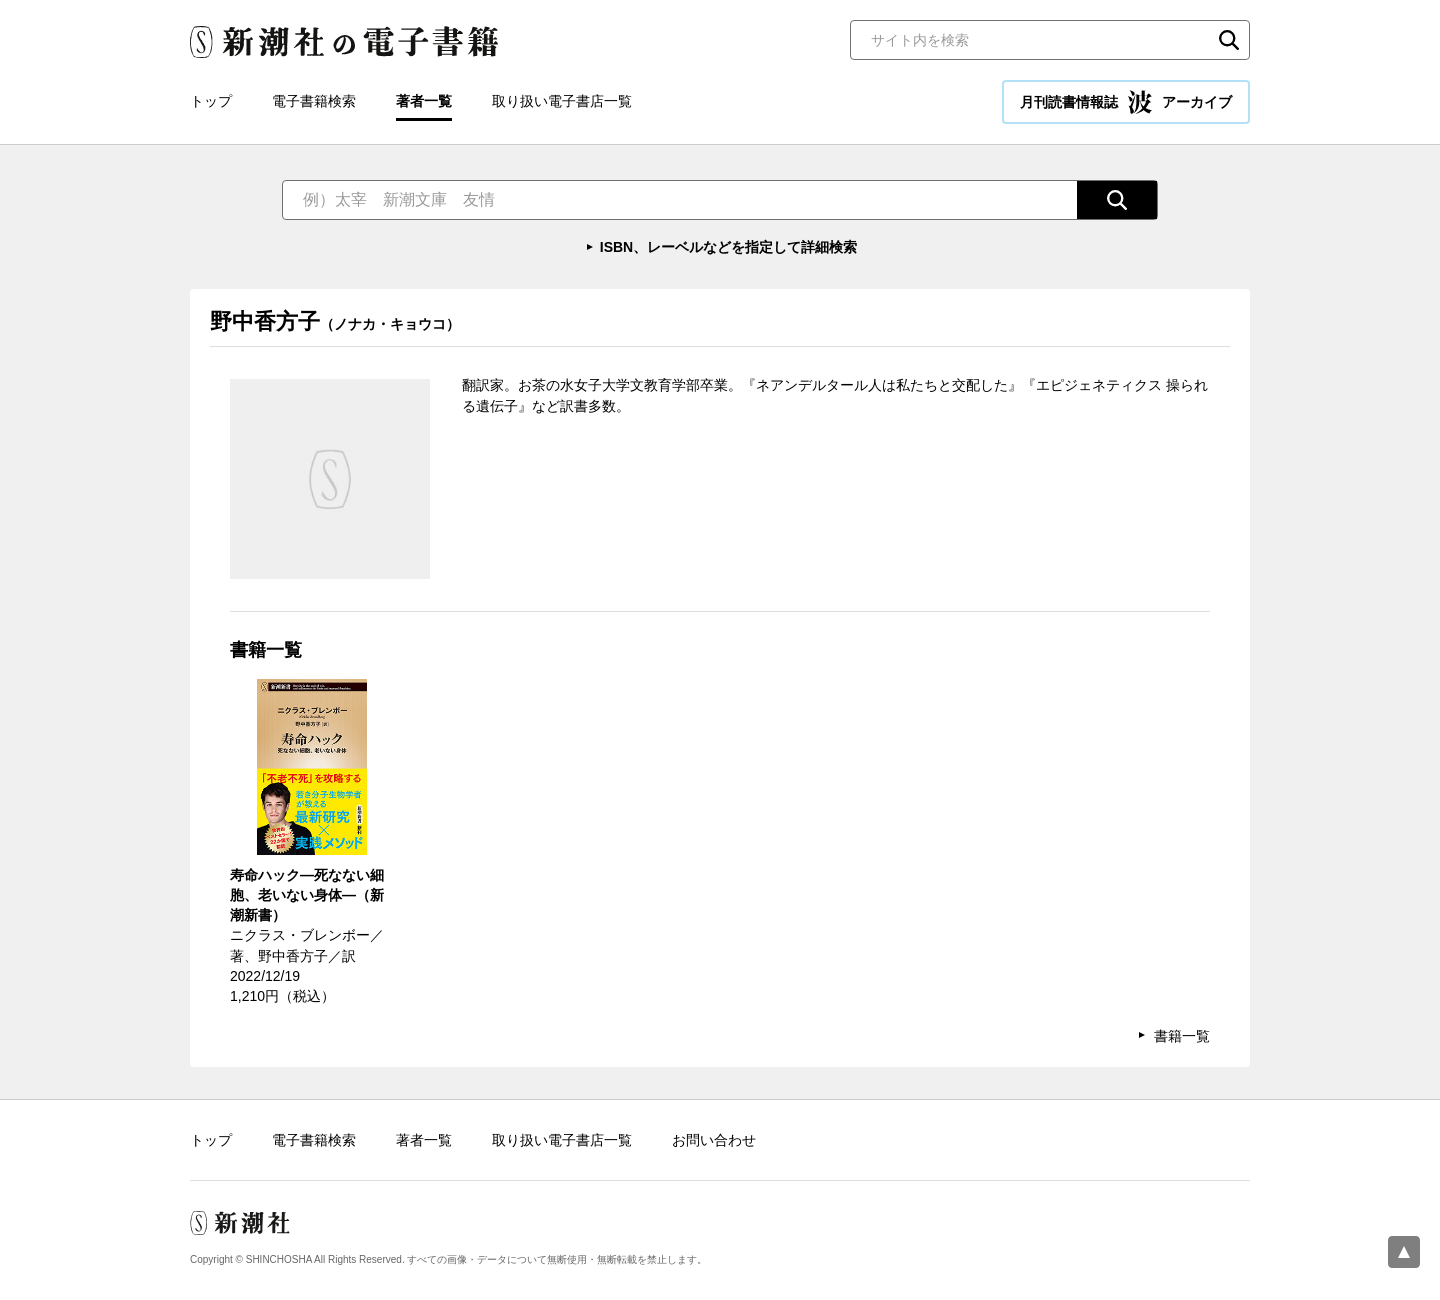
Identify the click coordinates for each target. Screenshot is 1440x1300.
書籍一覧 (1182, 1036)
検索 (1229, 40)
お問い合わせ (714, 1140)
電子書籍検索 (314, 101)
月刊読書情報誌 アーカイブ (1126, 102)
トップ (211, 101)
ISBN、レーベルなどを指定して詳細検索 (728, 247)
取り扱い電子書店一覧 (562, 101)
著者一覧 (424, 101)
